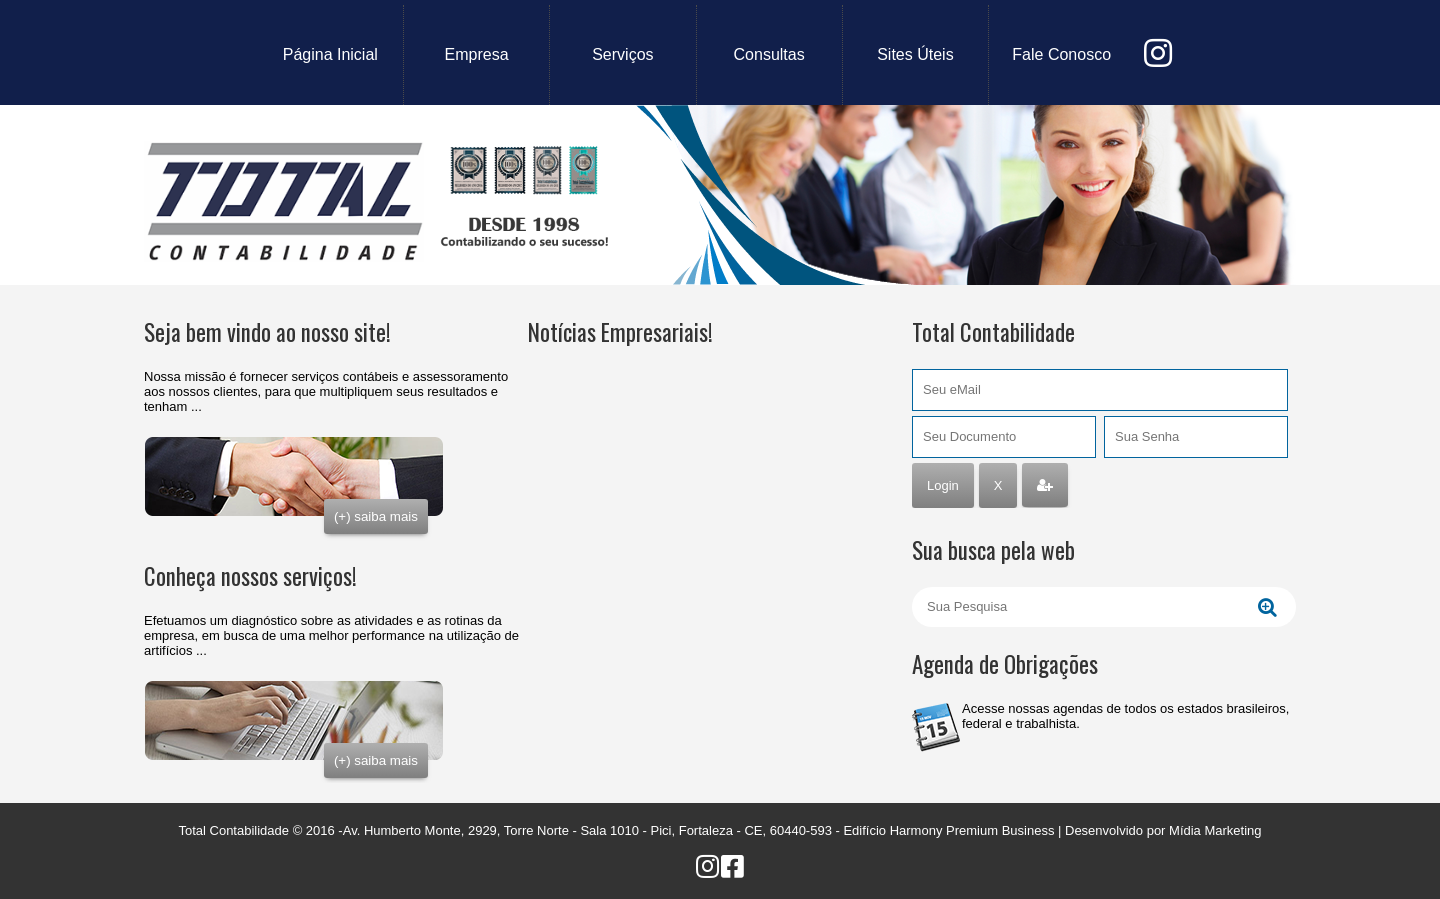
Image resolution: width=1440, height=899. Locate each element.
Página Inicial (330, 54)
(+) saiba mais (376, 516)
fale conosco (1061, 54)
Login (943, 485)
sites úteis (915, 54)
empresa (477, 54)
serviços (622, 54)
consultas (769, 54)
